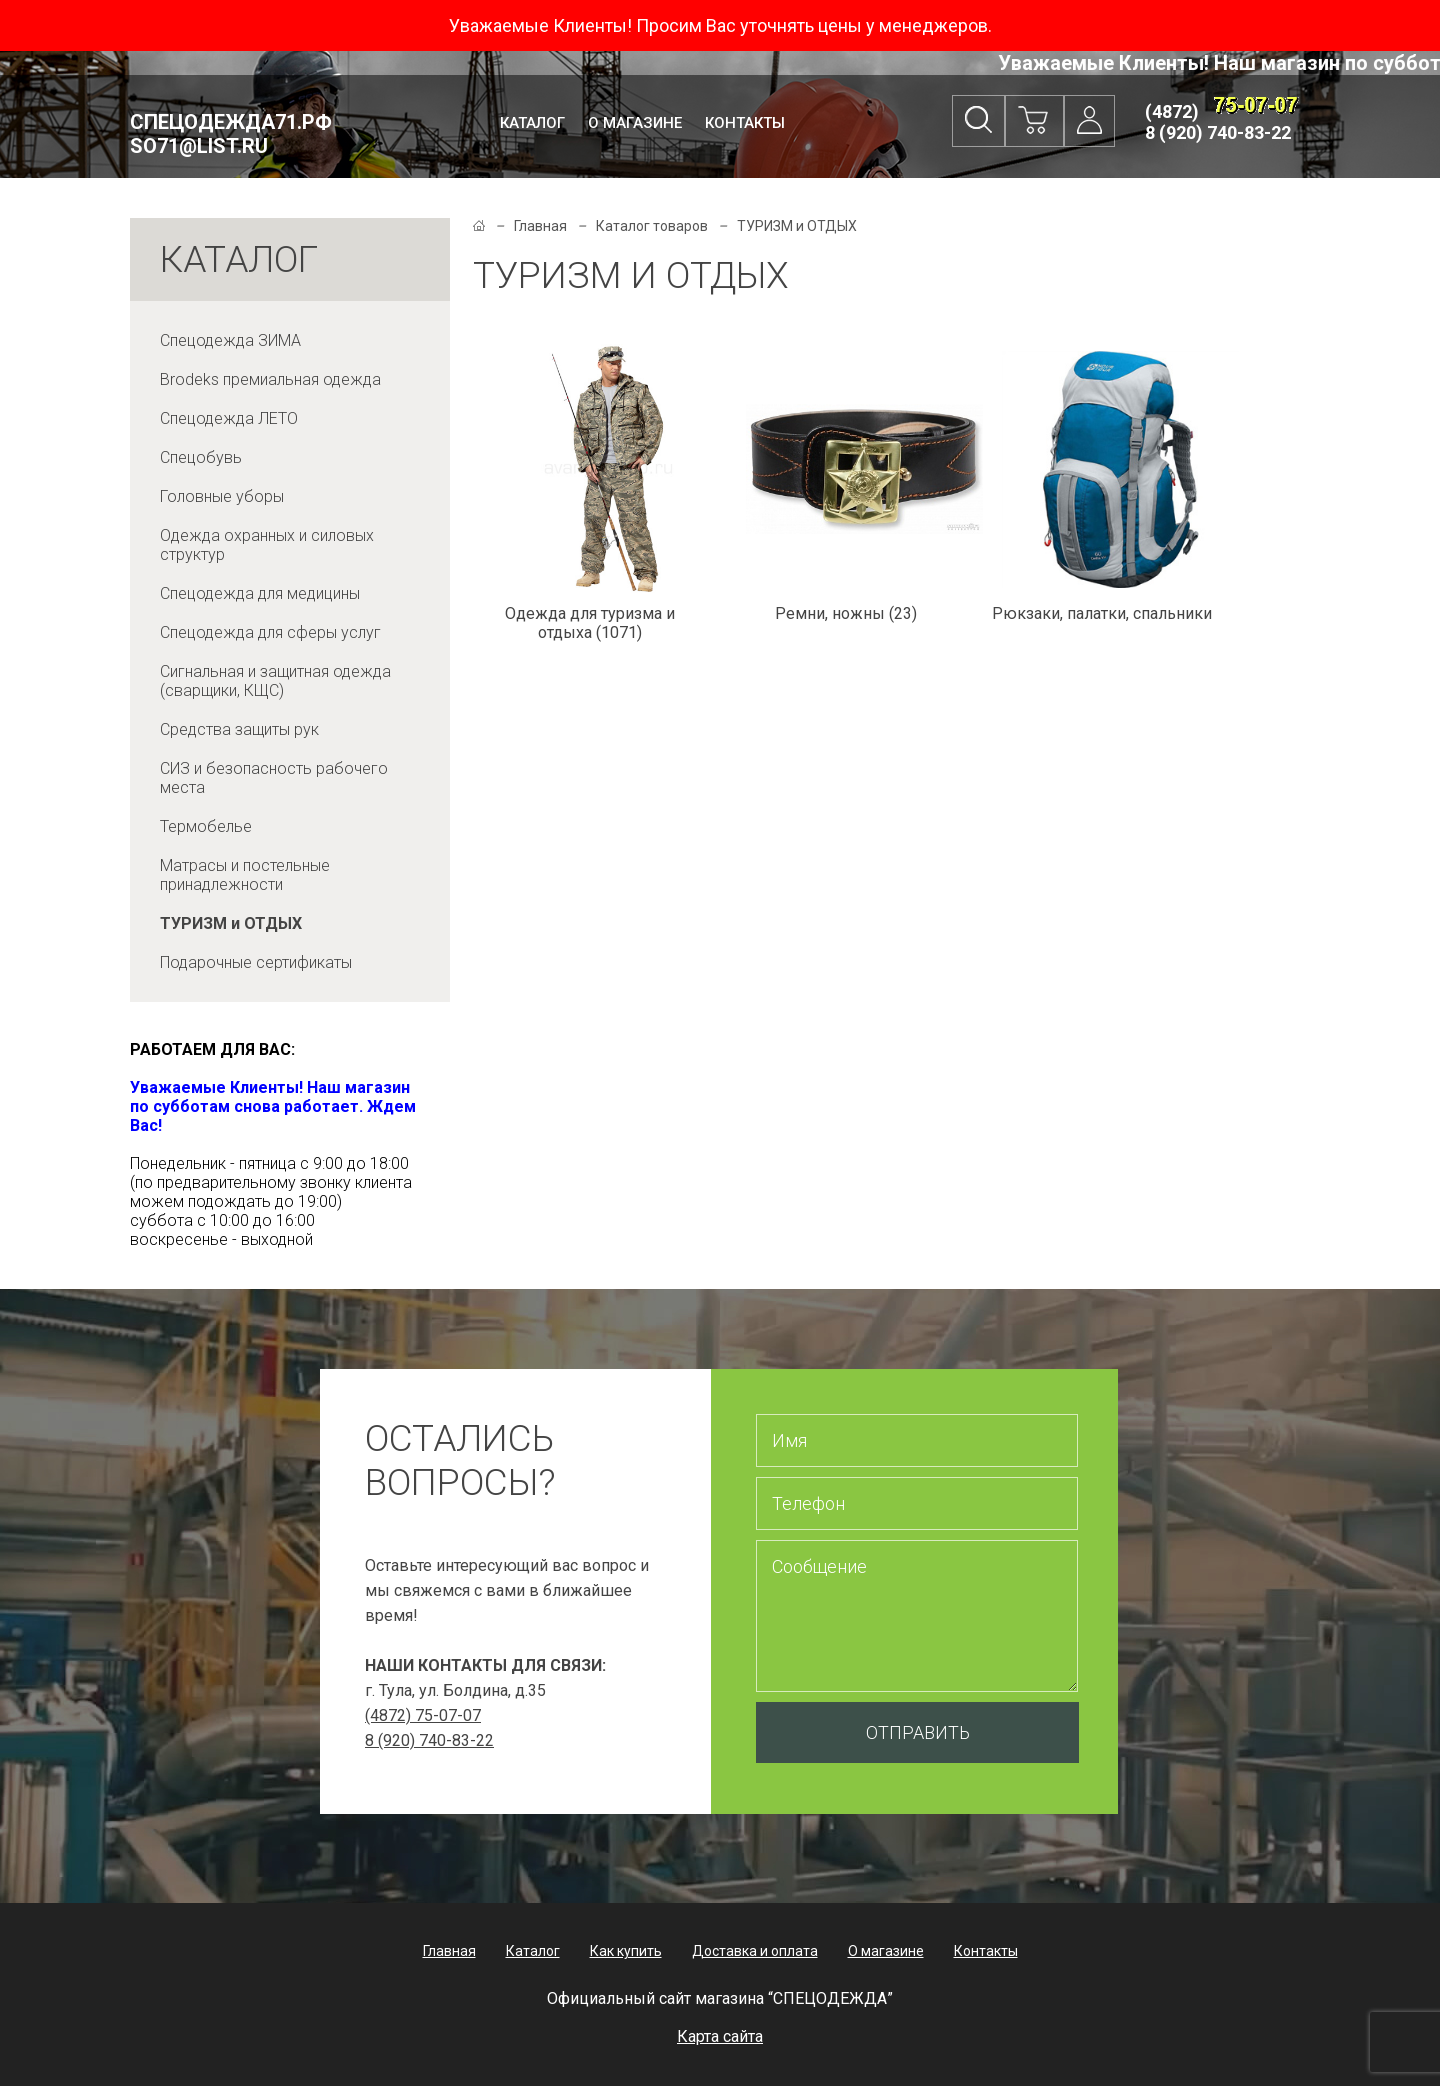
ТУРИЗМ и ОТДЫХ (231, 923)
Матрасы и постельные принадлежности (245, 875)
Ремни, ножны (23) (846, 613)
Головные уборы (222, 496)
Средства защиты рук (239, 729)
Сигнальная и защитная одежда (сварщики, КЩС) (275, 681)
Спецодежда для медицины (260, 593)
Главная (540, 226)
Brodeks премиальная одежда (270, 379)
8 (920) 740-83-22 (1218, 132)
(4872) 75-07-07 (423, 1715)
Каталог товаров (652, 226)
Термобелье (206, 826)
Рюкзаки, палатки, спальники (1102, 613)
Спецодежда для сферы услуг (270, 632)
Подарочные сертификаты (256, 962)
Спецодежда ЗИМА (230, 340)
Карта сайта (720, 2036)
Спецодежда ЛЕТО (229, 418)
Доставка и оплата (755, 1951)
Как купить (626, 1951)
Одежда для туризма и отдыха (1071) (590, 623)
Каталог (532, 123)
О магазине (635, 123)
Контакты (745, 123)
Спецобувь (201, 457)
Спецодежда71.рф (231, 134)
